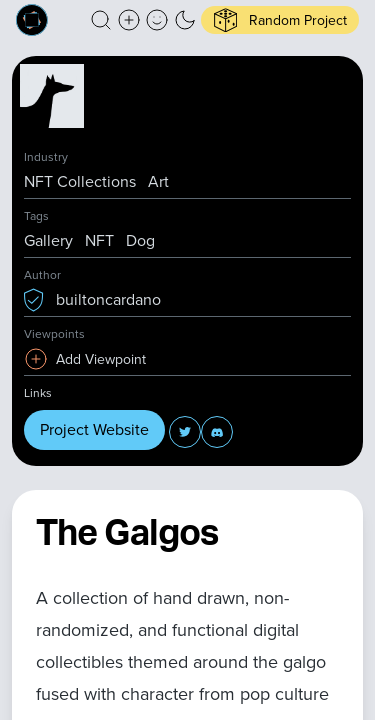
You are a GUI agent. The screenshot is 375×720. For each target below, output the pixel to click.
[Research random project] (280, 20)
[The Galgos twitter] (185, 432)
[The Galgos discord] (217, 432)
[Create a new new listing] (129, 20)
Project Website (94, 429)
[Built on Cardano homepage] (32, 20)
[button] (101, 20)
